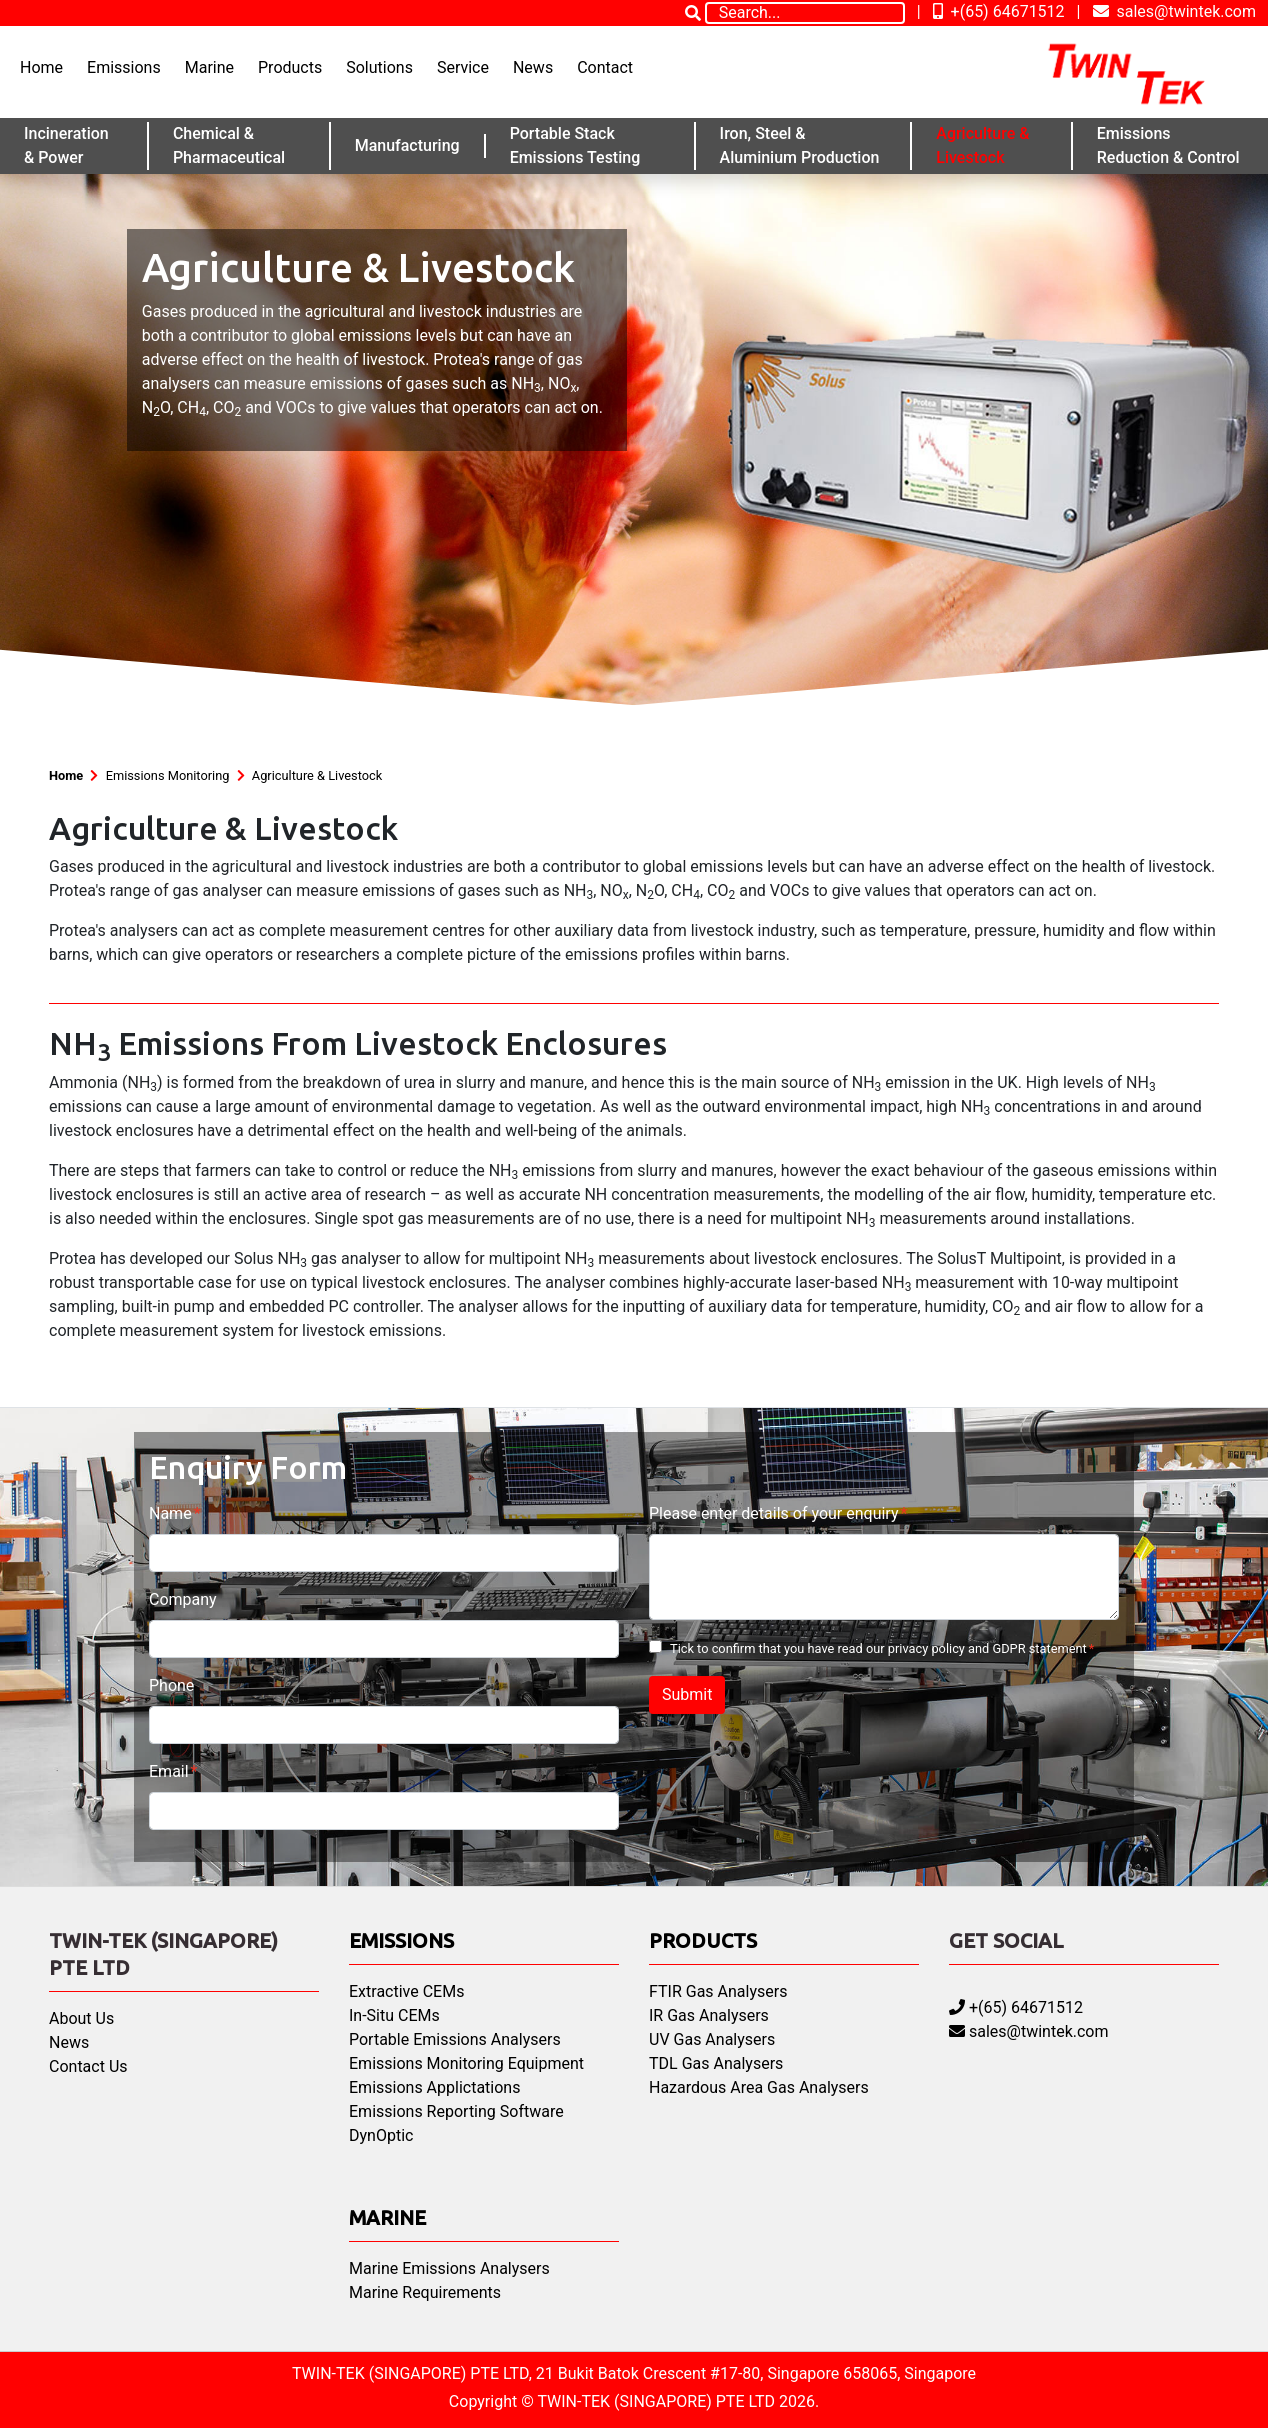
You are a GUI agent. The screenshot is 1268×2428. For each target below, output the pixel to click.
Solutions (379, 67)
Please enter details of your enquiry (773, 1513)
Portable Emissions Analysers (455, 2039)
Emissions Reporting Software (456, 2111)
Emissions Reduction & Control (1168, 145)
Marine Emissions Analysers (449, 2268)
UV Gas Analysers (712, 2039)
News (533, 67)
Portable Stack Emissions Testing (575, 145)
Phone (171, 1685)
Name (170, 1513)
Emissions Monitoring (168, 775)
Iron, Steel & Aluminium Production (800, 145)
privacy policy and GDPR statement (987, 1648)
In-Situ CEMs (394, 2015)
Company (183, 1599)
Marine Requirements (425, 2292)
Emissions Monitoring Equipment (466, 2063)
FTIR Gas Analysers (718, 1991)
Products (290, 67)
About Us (81, 2018)
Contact (605, 67)
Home (41, 67)
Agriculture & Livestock (982, 145)
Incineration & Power (66, 145)
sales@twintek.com (1175, 11)
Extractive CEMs (406, 1991)
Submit (687, 1694)
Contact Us (88, 2066)
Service (463, 67)
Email (169, 1771)
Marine (209, 67)
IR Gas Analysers (709, 2015)
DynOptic (381, 2135)
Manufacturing (407, 145)
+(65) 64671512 (999, 11)
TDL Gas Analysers (716, 2063)
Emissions (124, 67)
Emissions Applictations (434, 2087)
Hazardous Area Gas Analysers (759, 2087)
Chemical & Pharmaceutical (229, 145)
